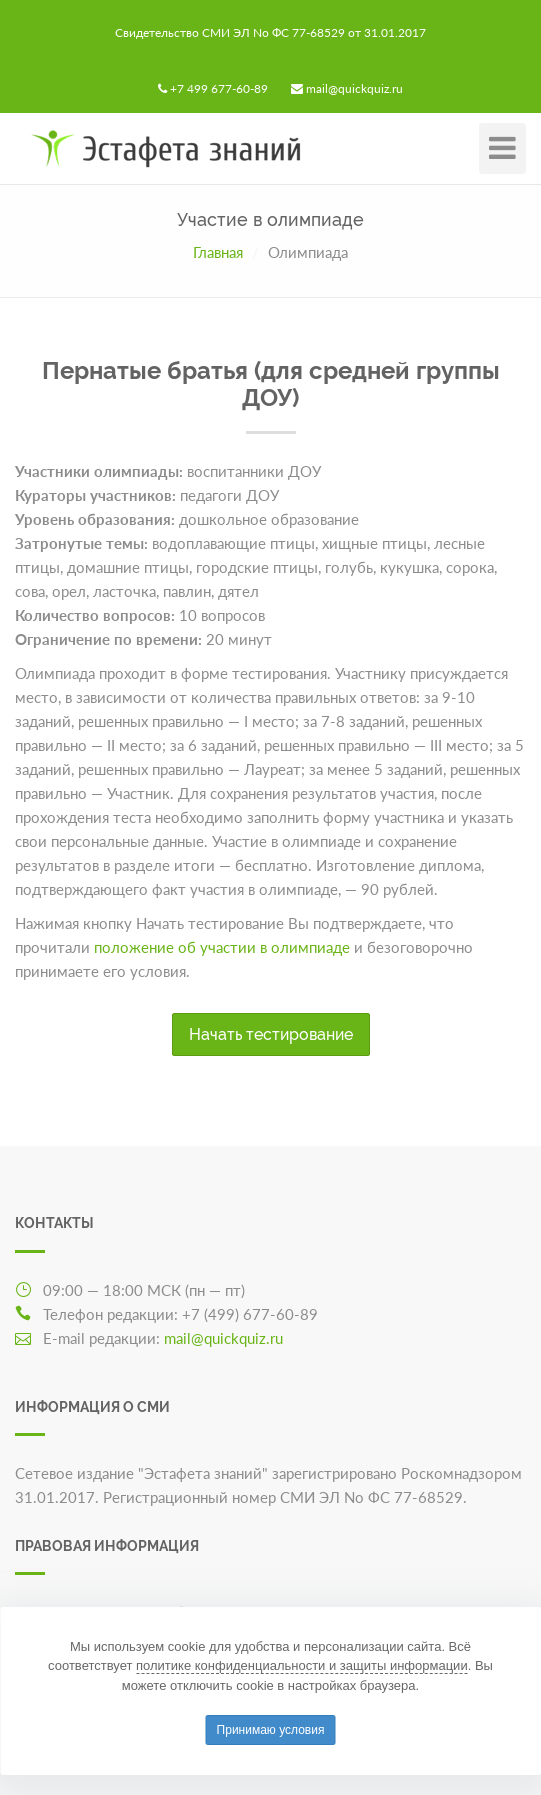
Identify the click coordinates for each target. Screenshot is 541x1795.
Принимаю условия (271, 1730)
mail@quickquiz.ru (354, 88)
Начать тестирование (271, 1034)
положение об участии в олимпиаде (222, 947)
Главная (218, 252)
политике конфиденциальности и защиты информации (302, 1665)
